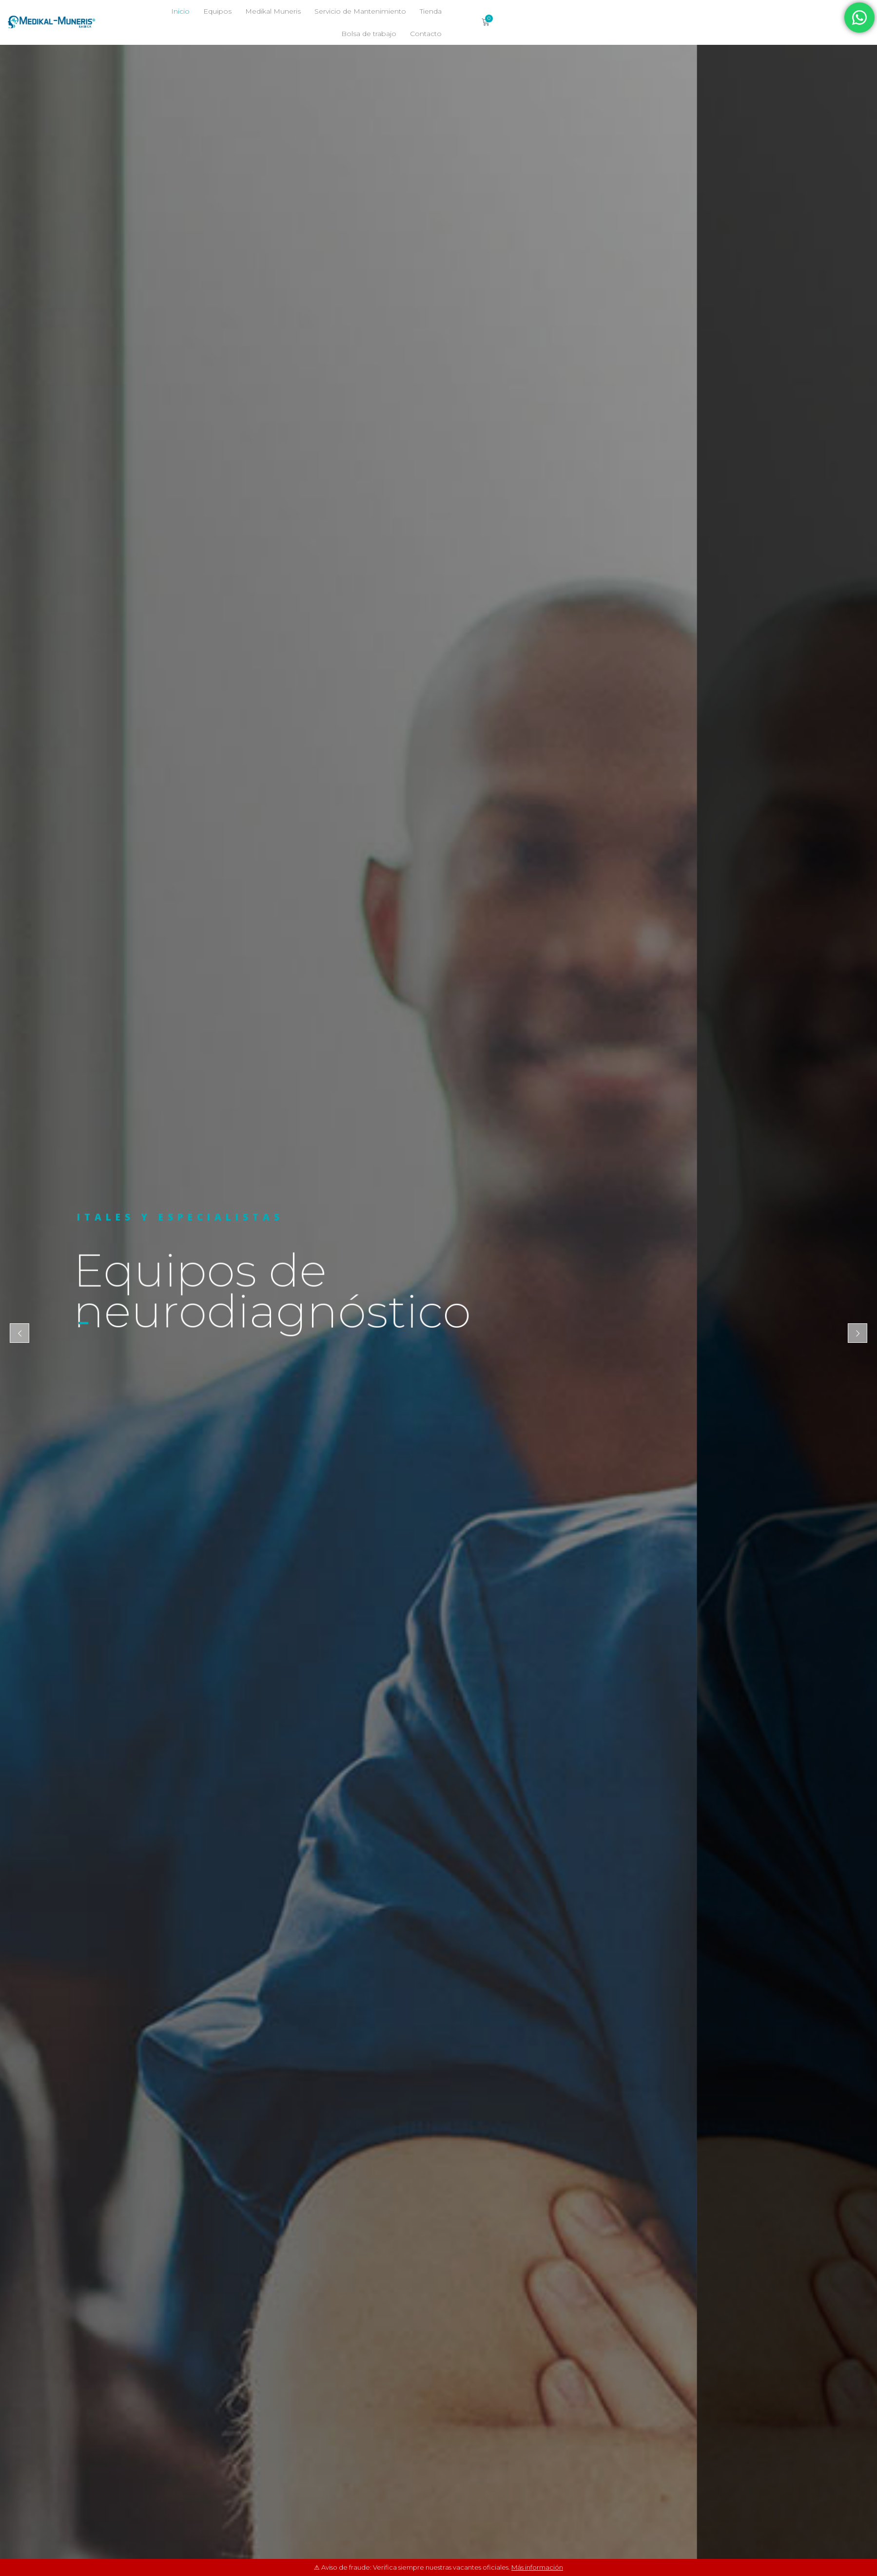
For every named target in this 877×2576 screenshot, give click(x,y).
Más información (537, 2567)
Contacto (635, 33)
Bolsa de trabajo (623, 11)
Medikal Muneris (413, 11)
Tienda (571, 11)
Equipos (358, 11)
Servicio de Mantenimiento (500, 11)
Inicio (321, 11)
